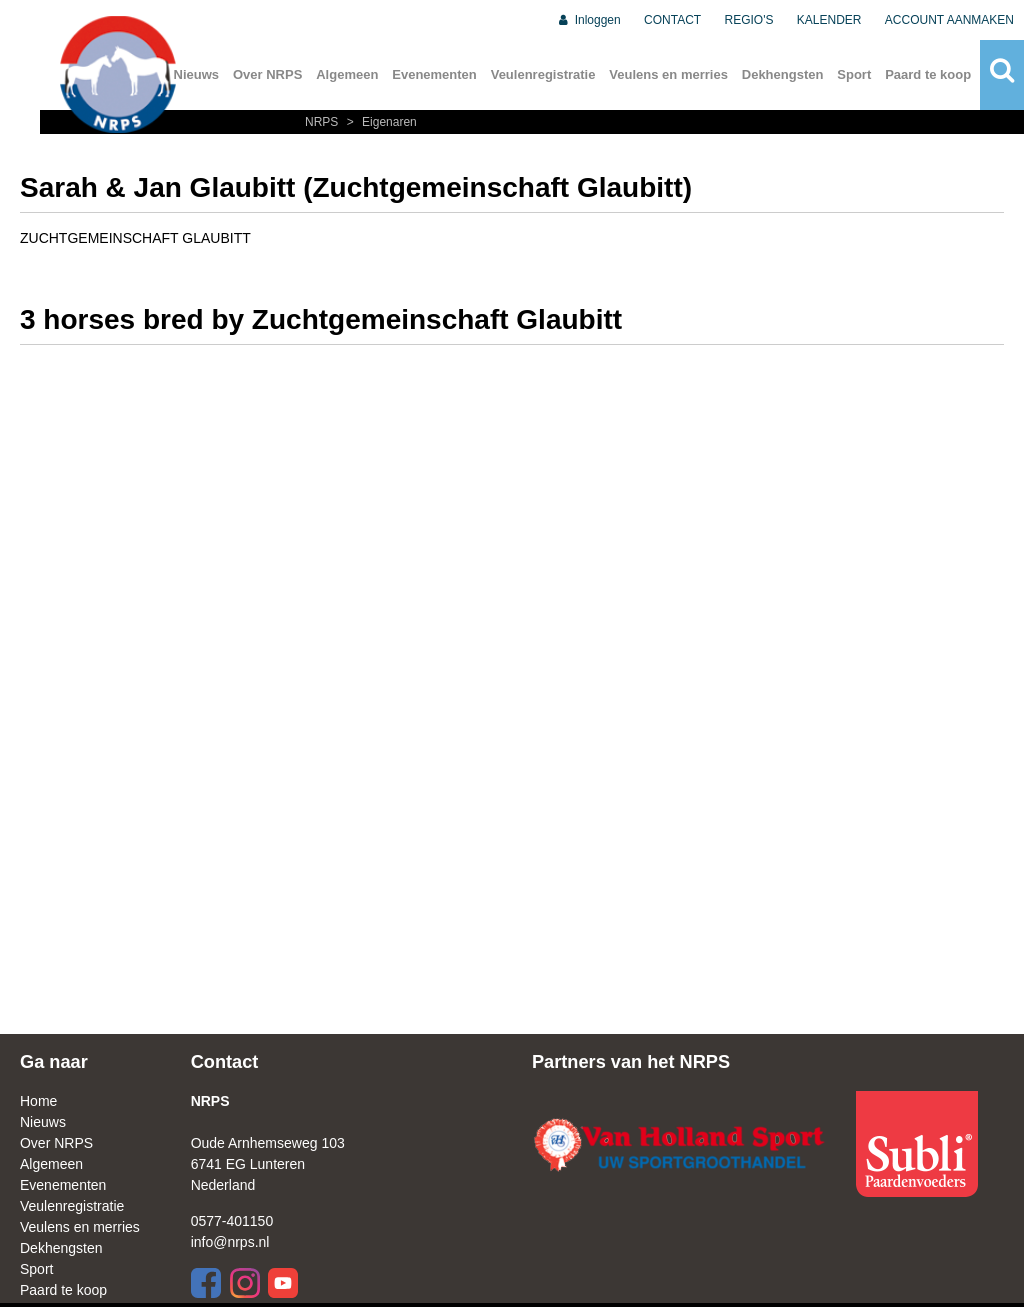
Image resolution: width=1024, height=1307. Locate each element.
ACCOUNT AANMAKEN (949, 20)
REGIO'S (749, 20)
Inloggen (588, 20)
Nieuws (43, 1122)
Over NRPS (267, 74)
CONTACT (672, 20)
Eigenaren (379, 122)
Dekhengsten (783, 74)
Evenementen (434, 74)
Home (38, 1101)
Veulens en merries (668, 74)
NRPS (323, 122)
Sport (854, 74)
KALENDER (829, 20)
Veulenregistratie (543, 74)
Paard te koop (928, 74)
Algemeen (347, 74)
